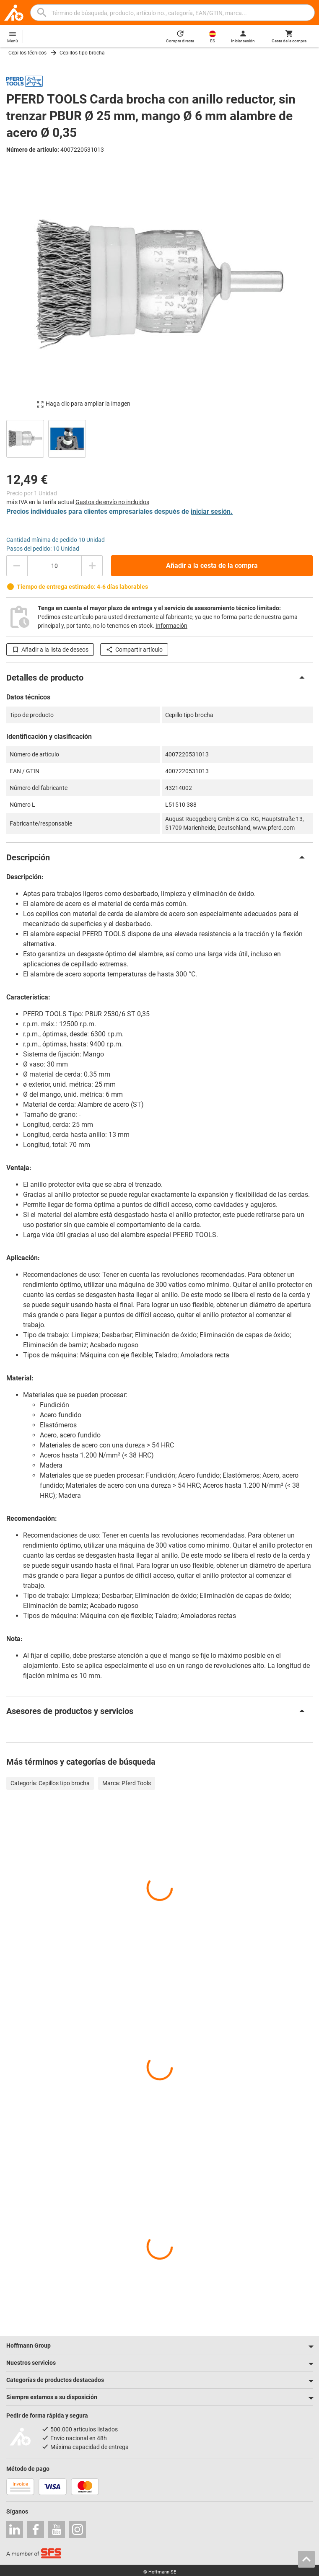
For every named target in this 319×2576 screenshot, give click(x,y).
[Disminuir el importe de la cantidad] (16, 565)
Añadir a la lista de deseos (50, 649)
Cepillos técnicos (27, 53)
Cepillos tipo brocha (82, 53)
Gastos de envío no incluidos (112, 502)
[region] (159, 438)
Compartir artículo (134, 649)
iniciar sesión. (212, 511)
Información (171, 625)
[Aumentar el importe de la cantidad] (92, 565)
